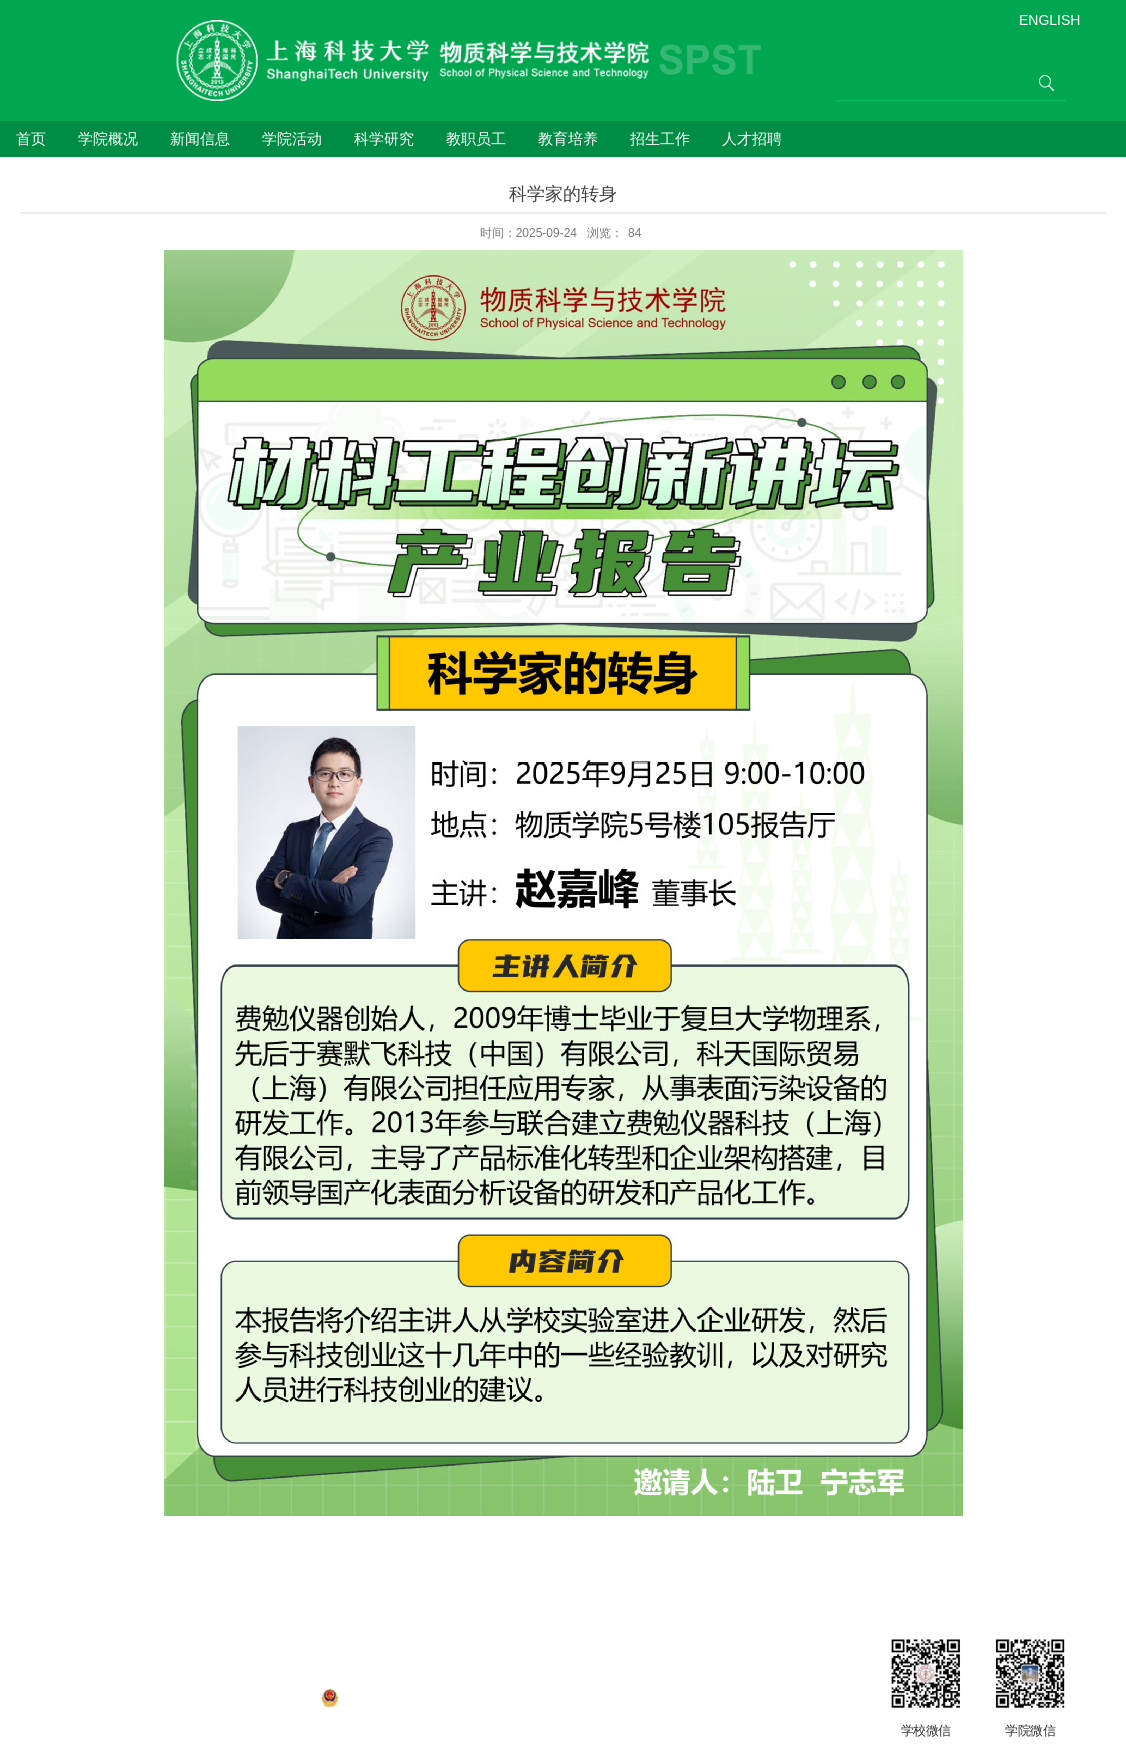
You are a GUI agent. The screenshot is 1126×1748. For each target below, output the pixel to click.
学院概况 (108, 138)
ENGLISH (1049, 20)
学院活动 (292, 138)
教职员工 (476, 138)
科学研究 (384, 138)
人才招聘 (752, 138)
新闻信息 (200, 138)
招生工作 (660, 138)
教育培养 (568, 138)
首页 (31, 138)
